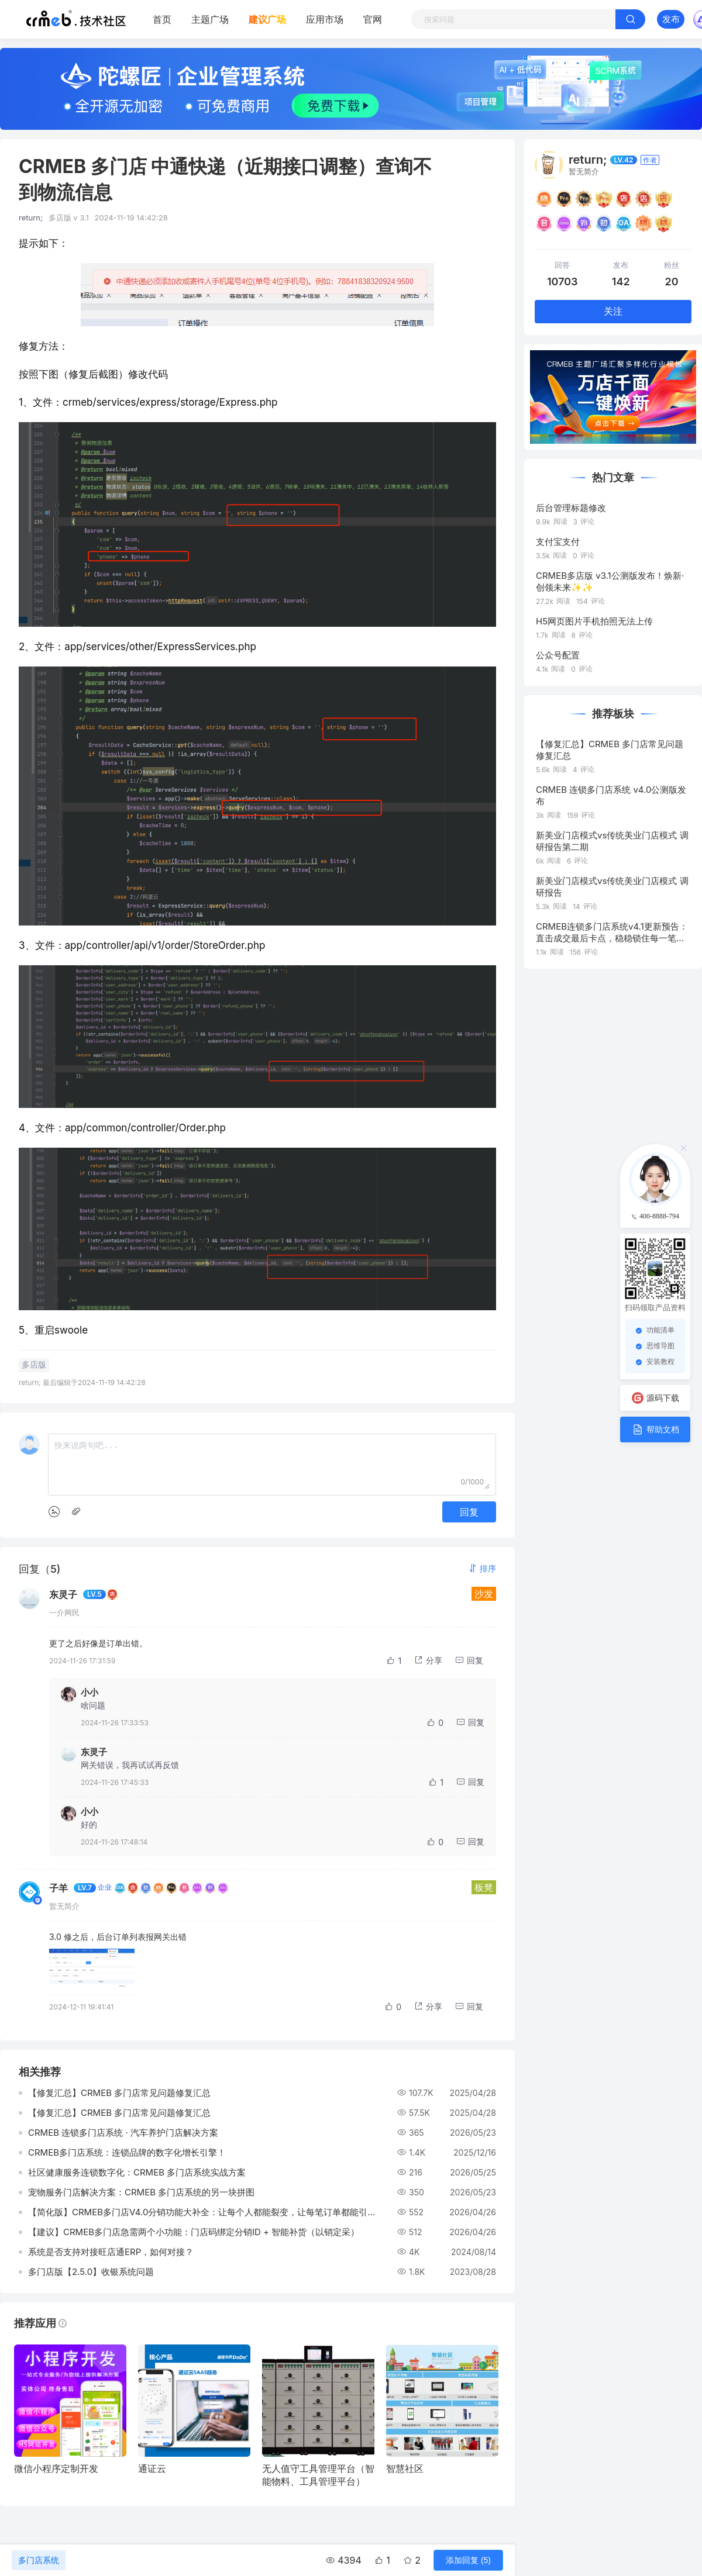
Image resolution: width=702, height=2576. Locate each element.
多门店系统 (38, 2560)
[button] (482, 1568)
